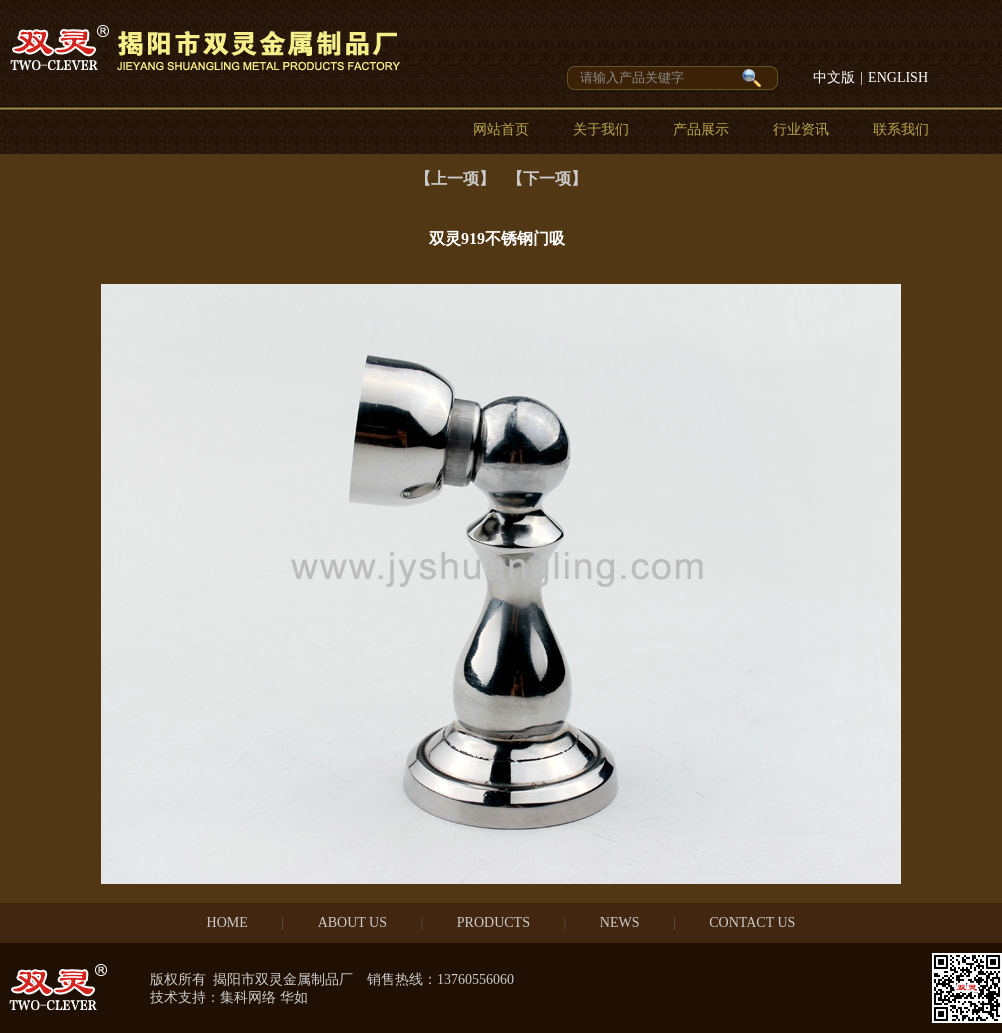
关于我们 (601, 129)
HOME (227, 922)
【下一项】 (547, 178)
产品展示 (701, 129)
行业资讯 (801, 129)
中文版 (834, 77)
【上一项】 (455, 178)
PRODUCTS (493, 922)
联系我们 (901, 129)
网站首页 (501, 129)
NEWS (620, 922)
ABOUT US (352, 922)
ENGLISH (898, 77)
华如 (294, 997)
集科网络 (248, 997)
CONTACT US (752, 922)
